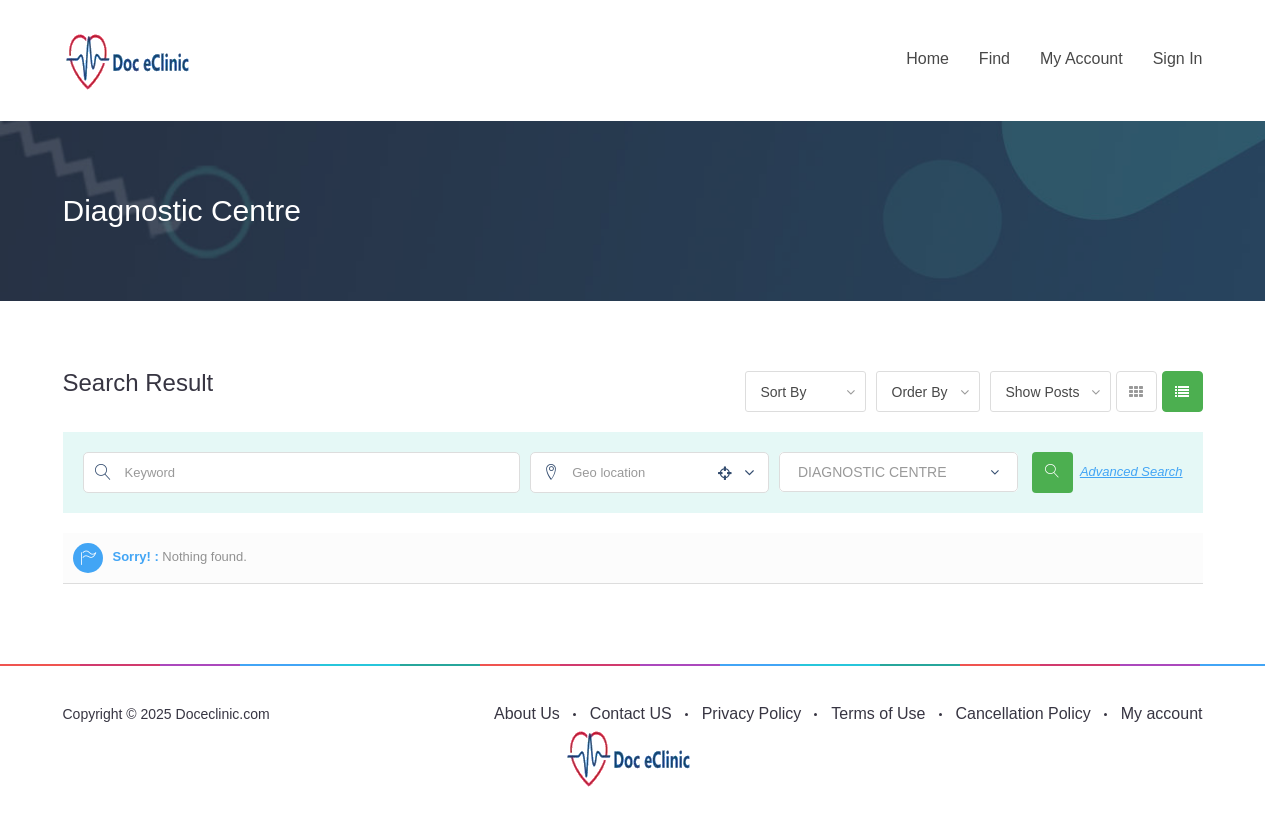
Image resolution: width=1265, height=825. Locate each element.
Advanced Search (1131, 471)
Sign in (1178, 58)
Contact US (631, 713)
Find (994, 58)
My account (1081, 58)
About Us (527, 713)
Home (927, 58)
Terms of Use (878, 713)
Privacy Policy (752, 713)
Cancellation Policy (1023, 713)
